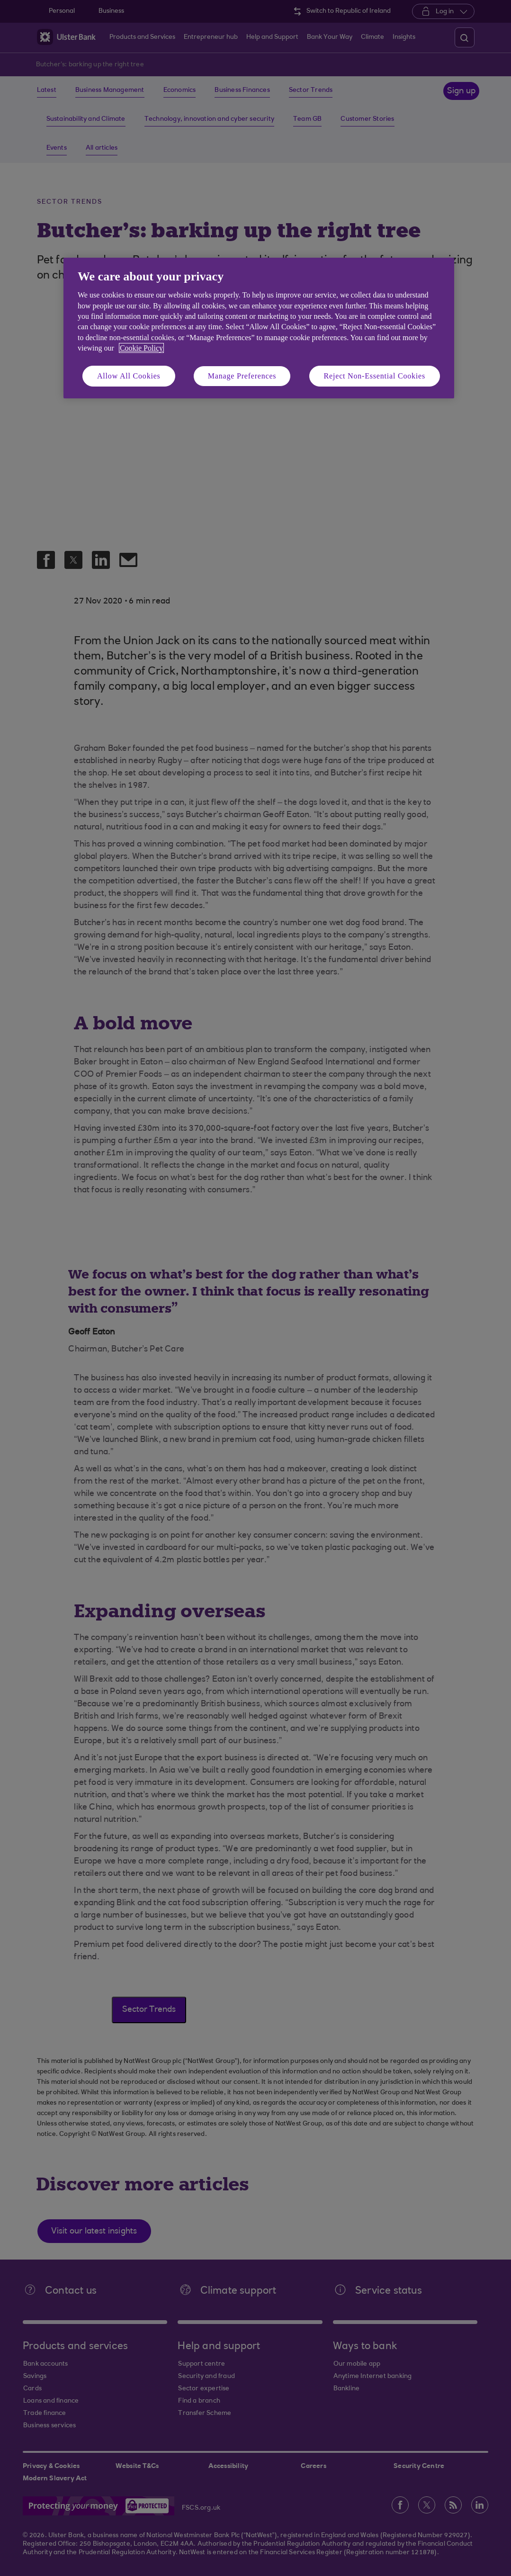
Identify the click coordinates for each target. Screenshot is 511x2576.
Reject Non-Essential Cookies (374, 376)
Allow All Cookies (129, 376)
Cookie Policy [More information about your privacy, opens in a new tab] (141, 348)
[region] (258, 328)
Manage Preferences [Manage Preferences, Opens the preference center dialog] (242, 376)
